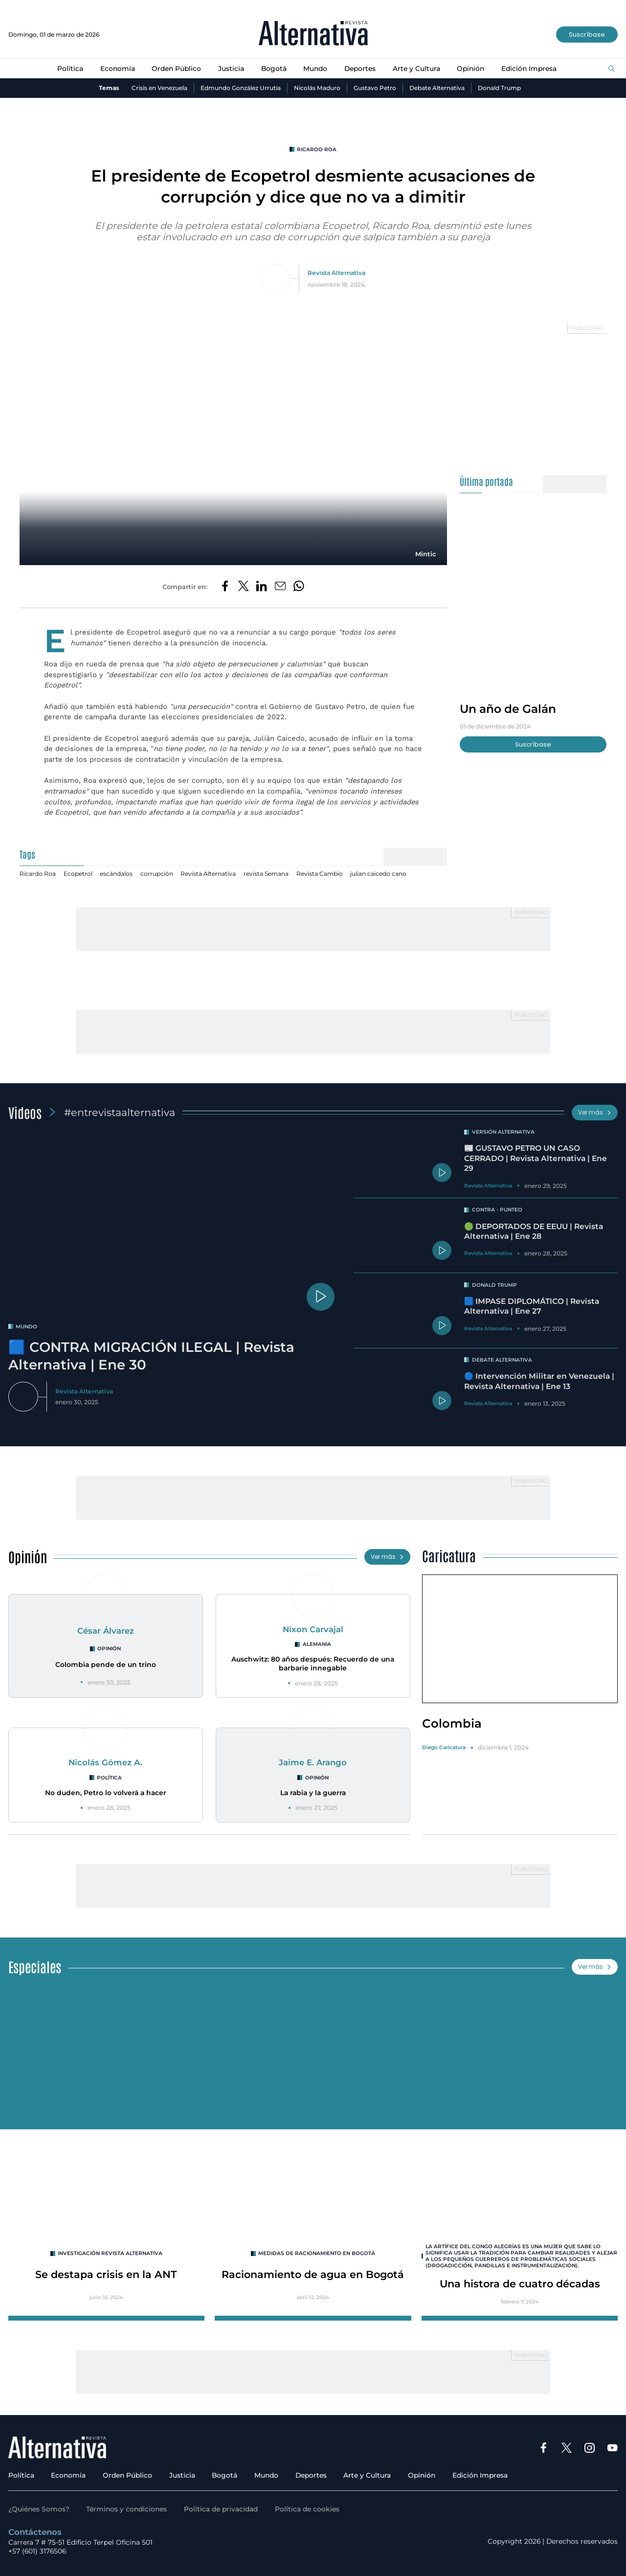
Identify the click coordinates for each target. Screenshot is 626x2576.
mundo (26, 1326)
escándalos (116, 873)
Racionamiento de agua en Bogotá (313, 2274)
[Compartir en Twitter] (243, 586)
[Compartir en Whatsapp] (298, 586)
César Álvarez (105, 1631)
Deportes (360, 68)
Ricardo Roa (316, 149)
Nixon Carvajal (313, 1629)
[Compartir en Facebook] (225, 586)
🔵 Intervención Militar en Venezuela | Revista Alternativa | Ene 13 (539, 1381)
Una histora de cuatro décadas (520, 2284)
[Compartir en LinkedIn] (261, 586)
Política (70, 68)
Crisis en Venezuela (159, 87)
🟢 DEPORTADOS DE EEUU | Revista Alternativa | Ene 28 (533, 1231)
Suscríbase (587, 34)
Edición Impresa (529, 68)
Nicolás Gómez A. (105, 1762)
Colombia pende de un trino (105, 1664)
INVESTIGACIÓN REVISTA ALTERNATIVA (110, 2253)
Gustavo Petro (375, 87)
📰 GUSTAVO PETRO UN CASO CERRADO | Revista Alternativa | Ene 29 (535, 1158)
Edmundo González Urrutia (241, 87)
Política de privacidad (221, 2509)
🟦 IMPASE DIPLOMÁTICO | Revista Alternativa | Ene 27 (531, 1306)
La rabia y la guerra (313, 1793)
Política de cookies (307, 2509)
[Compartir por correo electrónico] (280, 586)
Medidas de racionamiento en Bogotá (316, 2253)
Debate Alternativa (437, 87)
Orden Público (176, 68)
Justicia (231, 68)
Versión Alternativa (503, 1132)
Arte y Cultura (416, 68)
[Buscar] (611, 69)
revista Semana (266, 873)
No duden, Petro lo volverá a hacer (105, 1793)
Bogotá (274, 68)
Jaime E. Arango (313, 1762)
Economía (117, 68)
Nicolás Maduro (317, 87)
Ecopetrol (78, 873)
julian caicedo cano (378, 873)
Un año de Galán (508, 709)
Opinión (470, 68)
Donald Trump (499, 87)
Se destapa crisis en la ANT (106, 2274)
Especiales (34, 1966)
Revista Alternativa (336, 272)
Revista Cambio (319, 873)
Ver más (594, 1112)
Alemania (317, 1644)
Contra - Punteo (497, 1210)
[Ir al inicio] (313, 34)
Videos (25, 1112)
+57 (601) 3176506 (37, 2551)
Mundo (315, 68)
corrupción (156, 873)
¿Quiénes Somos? (38, 2509)
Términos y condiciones (126, 2509)
